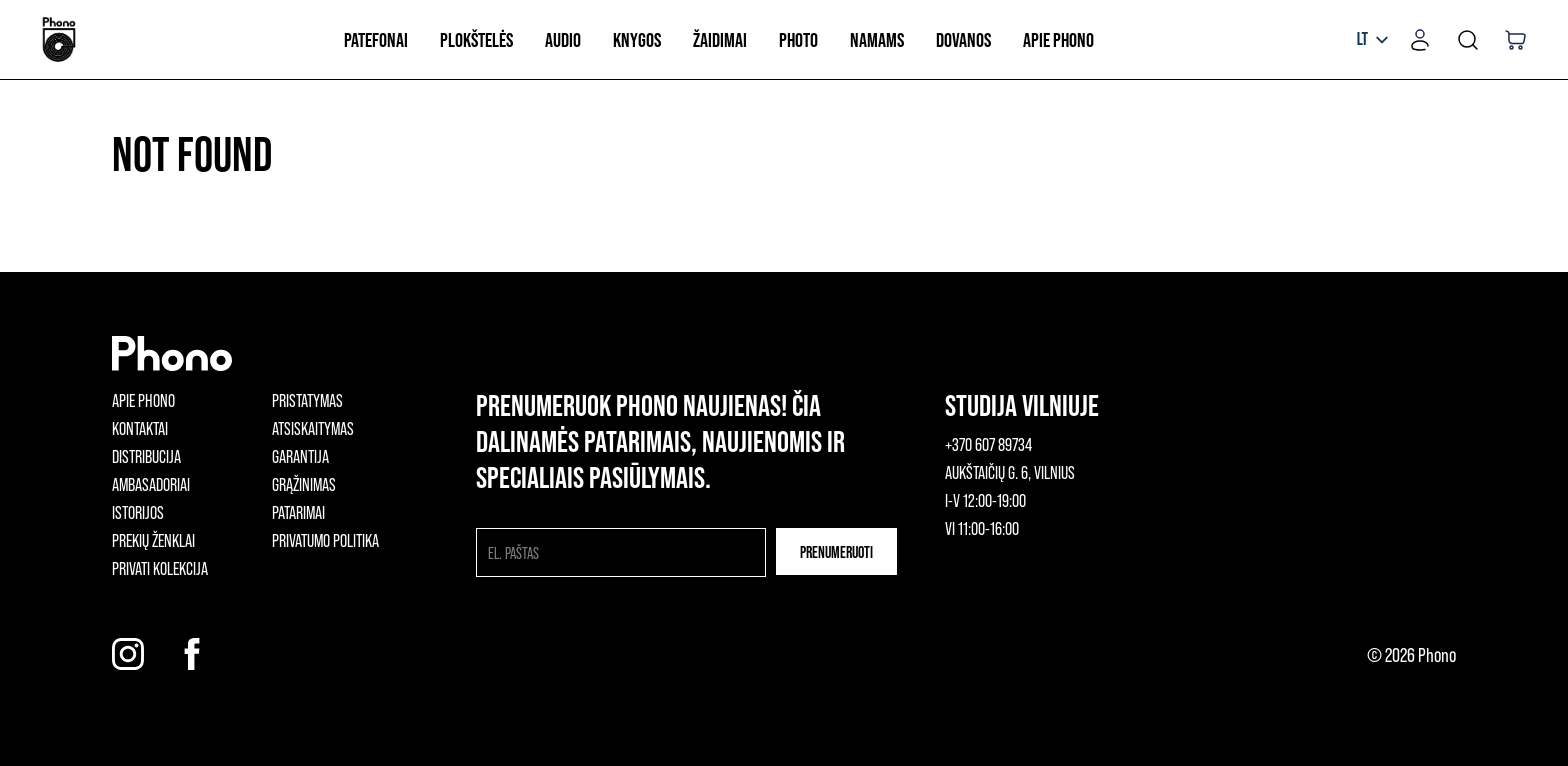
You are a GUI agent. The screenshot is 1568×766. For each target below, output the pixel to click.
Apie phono (143, 400)
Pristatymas (307, 400)
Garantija (300, 456)
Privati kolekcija (160, 568)
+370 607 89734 (988, 444)
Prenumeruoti (836, 551)
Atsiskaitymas (313, 428)
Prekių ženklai (153, 540)
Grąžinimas (304, 484)
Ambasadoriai (151, 484)
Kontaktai (140, 428)
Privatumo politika (325, 540)
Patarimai (298, 512)
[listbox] (1372, 40)
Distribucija (146, 456)
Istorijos (138, 512)
